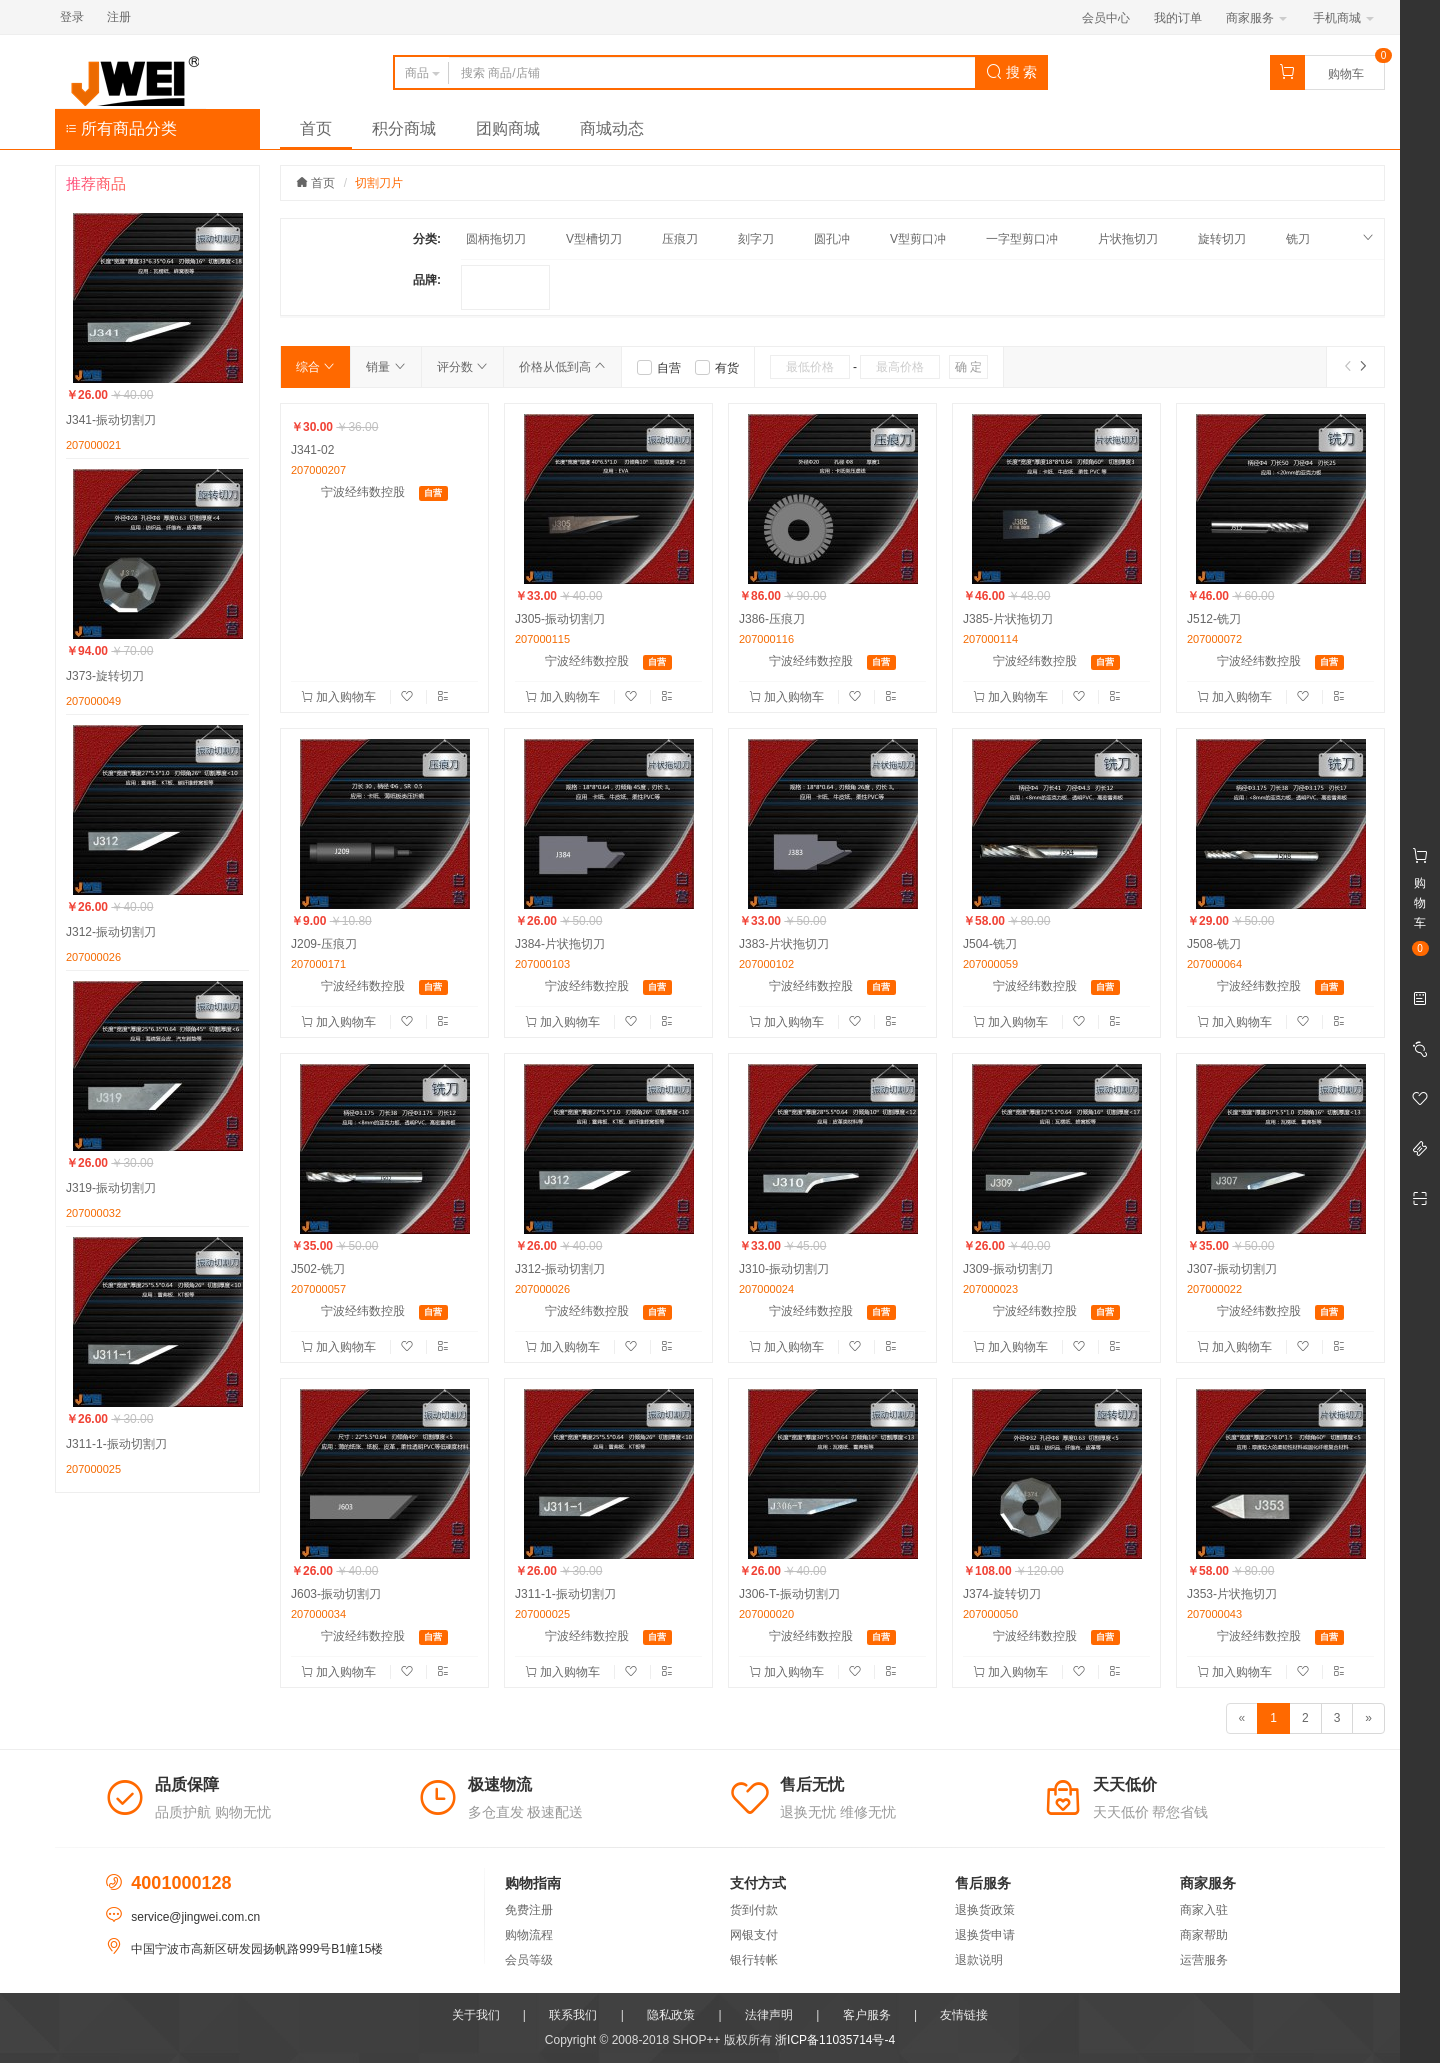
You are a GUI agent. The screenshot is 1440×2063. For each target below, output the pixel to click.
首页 (316, 128)
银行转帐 (754, 1960)
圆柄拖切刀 (496, 239)
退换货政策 (985, 1910)
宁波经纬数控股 (363, 492)
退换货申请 (985, 1935)
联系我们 (573, 2015)
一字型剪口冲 (1022, 239)
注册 (119, 17)
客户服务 (867, 2015)
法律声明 (769, 2015)
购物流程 (529, 1935)
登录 (72, 17)
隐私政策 (671, 2015)
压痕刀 (680, 239)
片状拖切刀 (1128, 239)
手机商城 (1343, 18)
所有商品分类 (121, 128)
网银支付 (754, 1935)
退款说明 (979, 1960)
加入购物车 (340, 697)
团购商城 (508, 128)
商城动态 (612, 128)
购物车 (1346, 74)
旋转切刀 (1222, 239)
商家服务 (1256, 18)
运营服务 (1204, 1960)
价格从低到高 (562, 367)
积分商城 (404, 128)
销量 (385, 367)
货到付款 (754, 1910)
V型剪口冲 (918, 239)
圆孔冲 (832, 239)
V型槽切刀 (594, 239)
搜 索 (1012, 72)
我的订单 (1178, 18)
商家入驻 (1204, 1910)
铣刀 (1298, 239)
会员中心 (1106, 18)
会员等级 (529, 1960)
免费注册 (529, 1910)
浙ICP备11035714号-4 (835, 2040)
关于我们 (476, 2015)
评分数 (462, 367)
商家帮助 (1204, 1935)
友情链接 (964, 2015)
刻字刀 (756, 239)
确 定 (968, 367)
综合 (315, 367)
